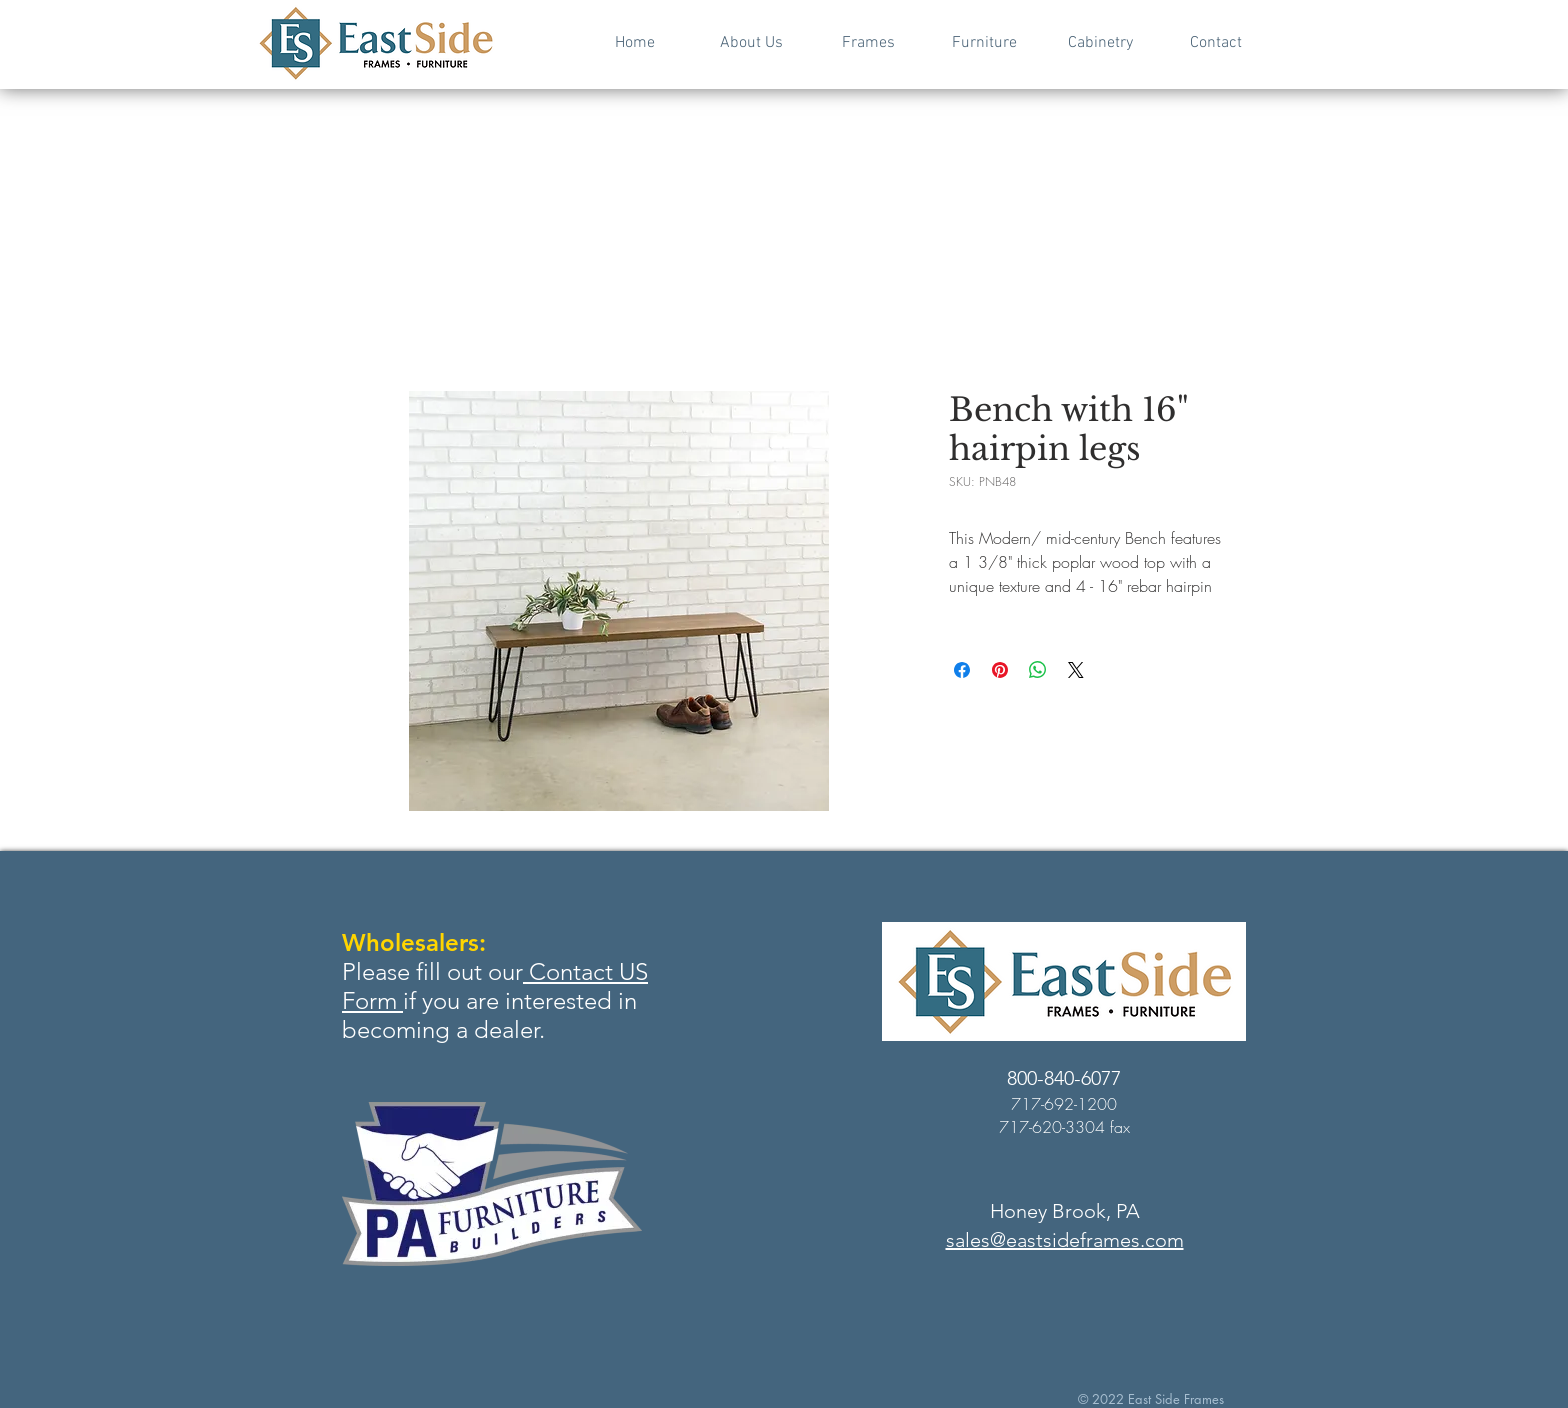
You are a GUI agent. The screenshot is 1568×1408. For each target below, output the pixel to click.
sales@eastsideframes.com (1065, 1240)
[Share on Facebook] (962, 670)
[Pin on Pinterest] (1000, 670)
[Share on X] (1076, 670)
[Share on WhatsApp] (1038, 670)
